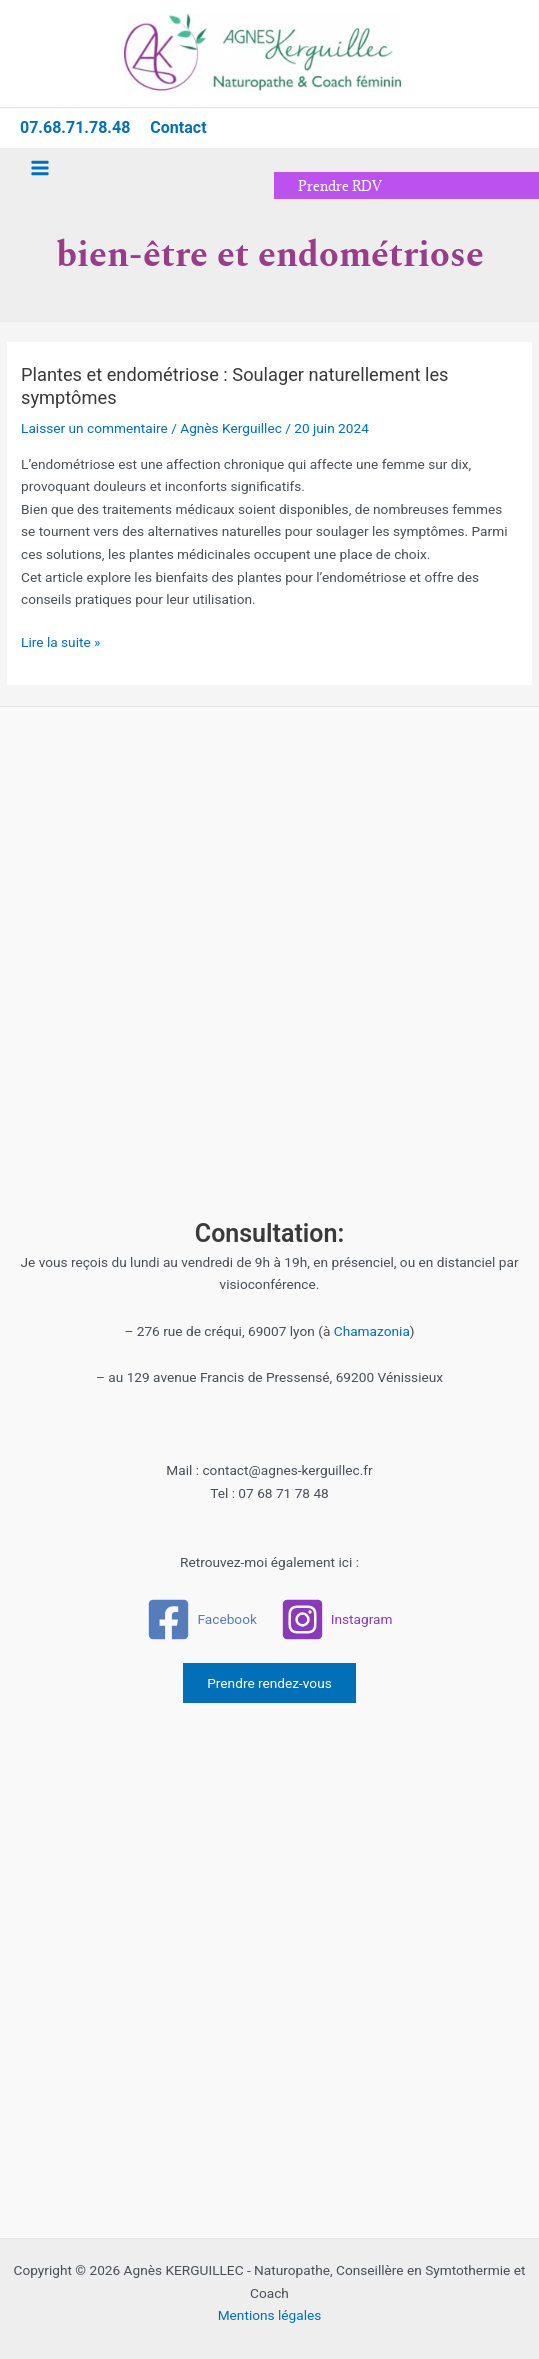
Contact (178, 127)
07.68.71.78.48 (75, 127)
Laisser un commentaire (94, 428)
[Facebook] (201, 1619)
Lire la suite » (60, 640)
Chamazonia (372, 1331)
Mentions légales (270, 2315)
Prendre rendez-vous (269, 1683)
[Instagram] (336, 1619)
